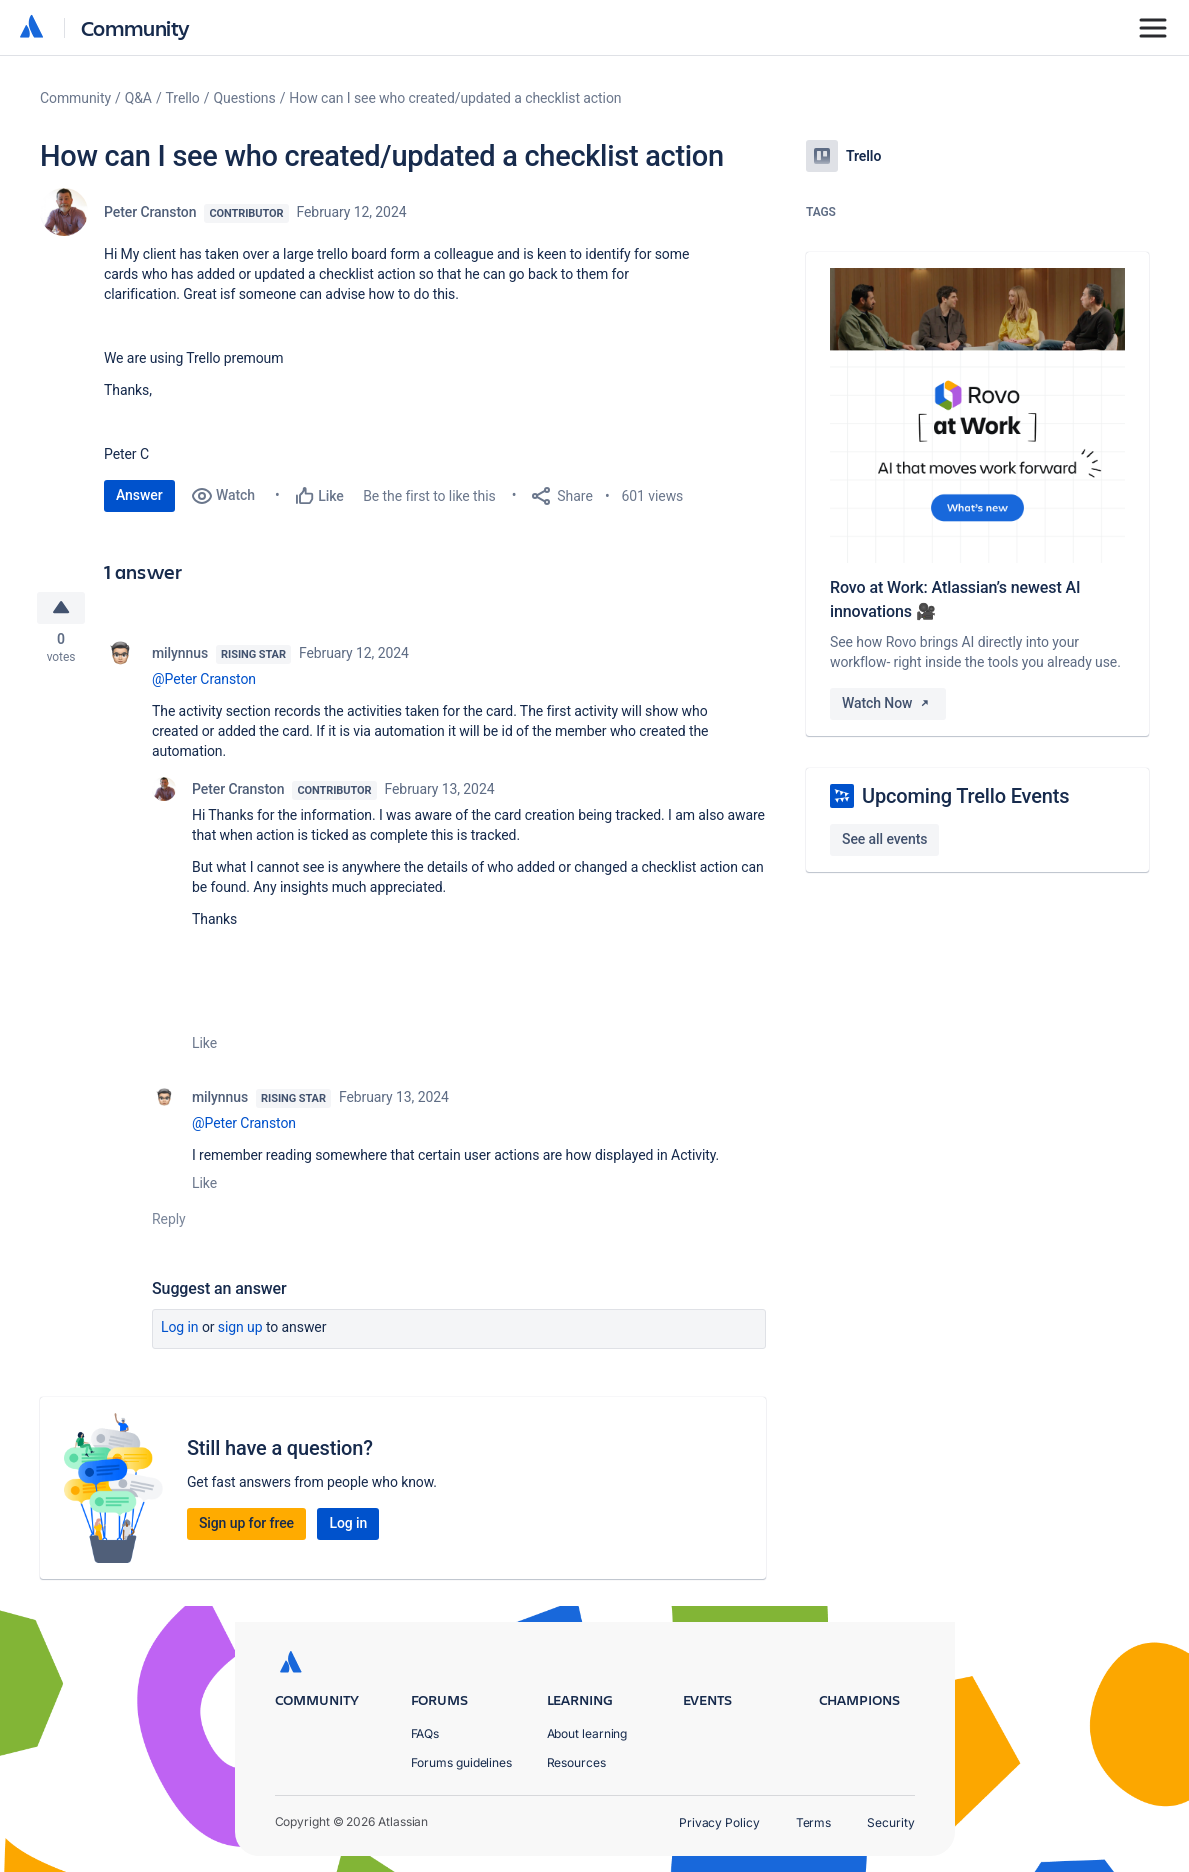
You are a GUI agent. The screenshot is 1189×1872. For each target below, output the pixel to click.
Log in (180, 1330)
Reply (169, 1222)
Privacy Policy (719, 1822)
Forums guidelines (462, 1762)
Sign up (240, 1330)
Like (204, 1046)
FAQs (425, 1733)
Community (135, 27)
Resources (576, 1762)
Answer (139, 495)
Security (890, 1822)
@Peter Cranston (204, 682)
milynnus (180, 656)
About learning (587, 1733)
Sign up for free (246, 1526)
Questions (244, 98)
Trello (183, 98)
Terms (814, 1822)
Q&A (138, 98)
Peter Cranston (150, 212)
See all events (884, 839)
